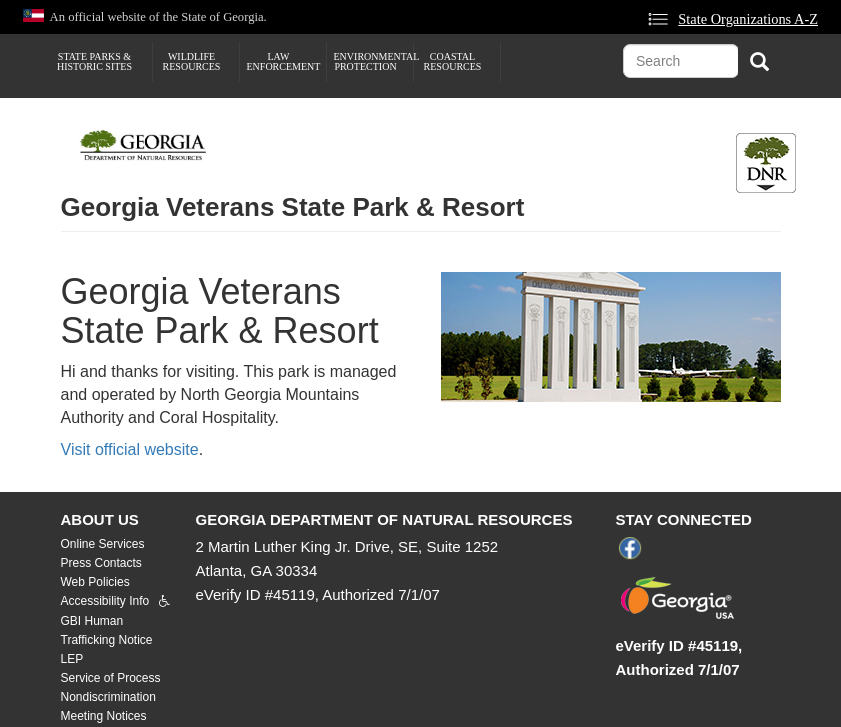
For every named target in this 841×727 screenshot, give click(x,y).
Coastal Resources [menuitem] (453, 61)
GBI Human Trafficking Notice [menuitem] (107, 630)
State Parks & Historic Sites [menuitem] (94, 61)
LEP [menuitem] (72, 659)
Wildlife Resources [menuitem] (192, 61)
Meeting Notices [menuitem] (104, 716)
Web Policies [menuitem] (95, 582)
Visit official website (130, 449)
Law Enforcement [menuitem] (284, 61)
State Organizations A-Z (748, 19)
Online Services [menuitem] (103, 544)
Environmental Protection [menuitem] (373, 61)
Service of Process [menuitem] (111, 678)
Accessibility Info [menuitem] (105, 601)
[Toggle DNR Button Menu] (766, 163)
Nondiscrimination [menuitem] (108, 697)
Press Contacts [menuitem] (101, 563)
